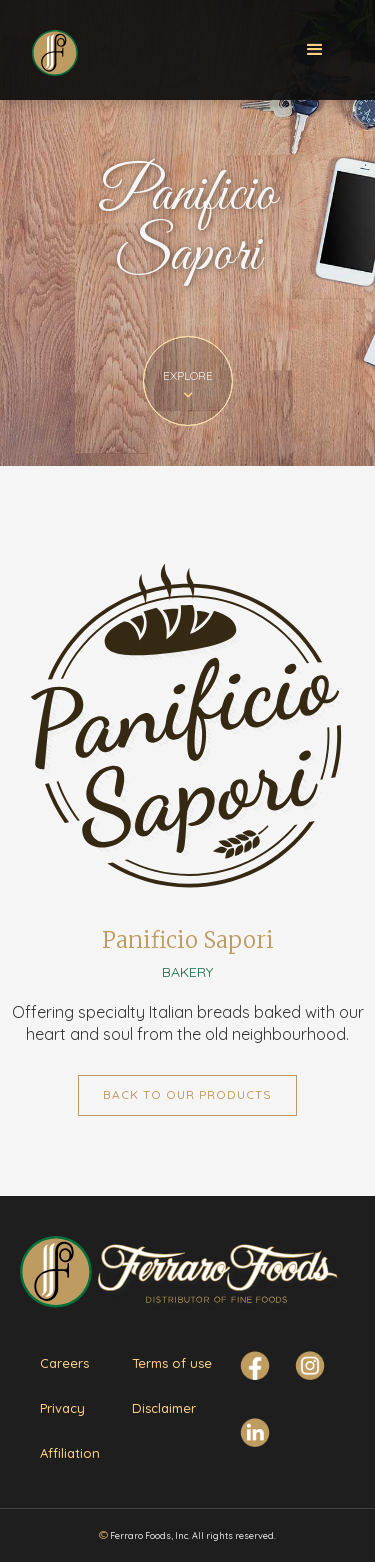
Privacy (62, 1408)
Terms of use (172, 1363)
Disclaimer (164, 1408)
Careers (64, 1363)
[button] (315, 50)
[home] (54, 48)
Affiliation (70, 1453)
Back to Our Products (187, 1094)
